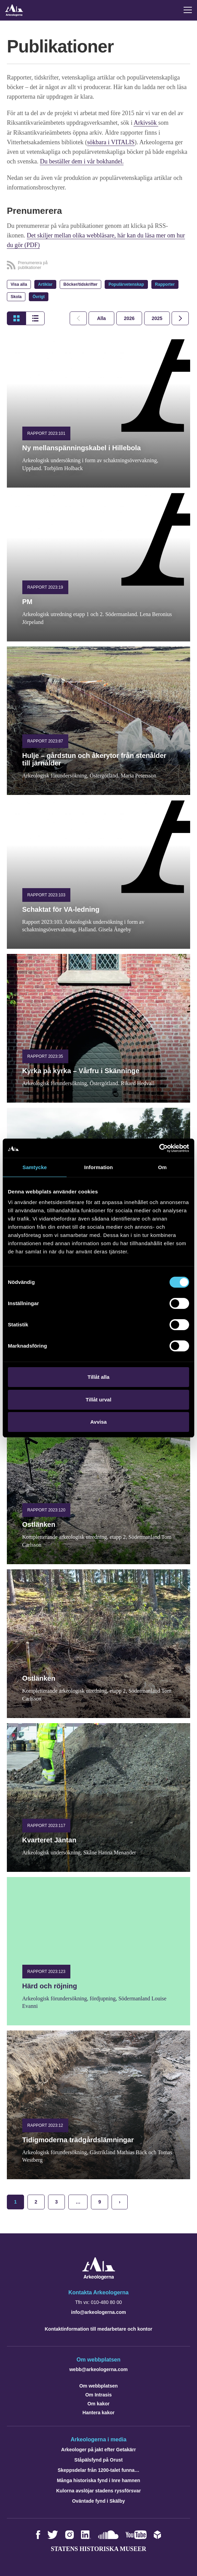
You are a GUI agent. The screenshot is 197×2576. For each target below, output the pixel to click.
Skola (16, 296)
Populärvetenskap (126, 283)
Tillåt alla (98, 1377)
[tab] (129, 317)
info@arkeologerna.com (98, 2311)
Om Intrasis (98, 2394)
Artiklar (45, 283)
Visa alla (19, 283)
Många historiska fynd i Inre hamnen (98, 2479)
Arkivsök (146, 122)
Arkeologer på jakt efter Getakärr (98, 2448)
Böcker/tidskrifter (80, 283)
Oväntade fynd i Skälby (98, 2500)
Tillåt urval (99, 1399)
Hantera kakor (98, 2411)
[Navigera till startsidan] (98, 2277)
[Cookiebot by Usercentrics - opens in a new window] (159, 1148)
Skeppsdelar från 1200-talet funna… (98, 2469)
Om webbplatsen (98, 2385)
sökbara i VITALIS (111, 141)
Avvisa (98, 1422)
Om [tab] (162, 1167)
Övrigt (39, 296)
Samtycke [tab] (35, 1167)
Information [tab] (98, 1167)
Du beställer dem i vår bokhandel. (82, 161)
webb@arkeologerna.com (98, 2368)
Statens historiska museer (98, 2548)
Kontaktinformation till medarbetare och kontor (98, 2328)
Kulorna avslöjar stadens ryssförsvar (98, 2490)
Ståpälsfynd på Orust (98, 2459)
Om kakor (99, 2403)
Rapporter (165, 283)
